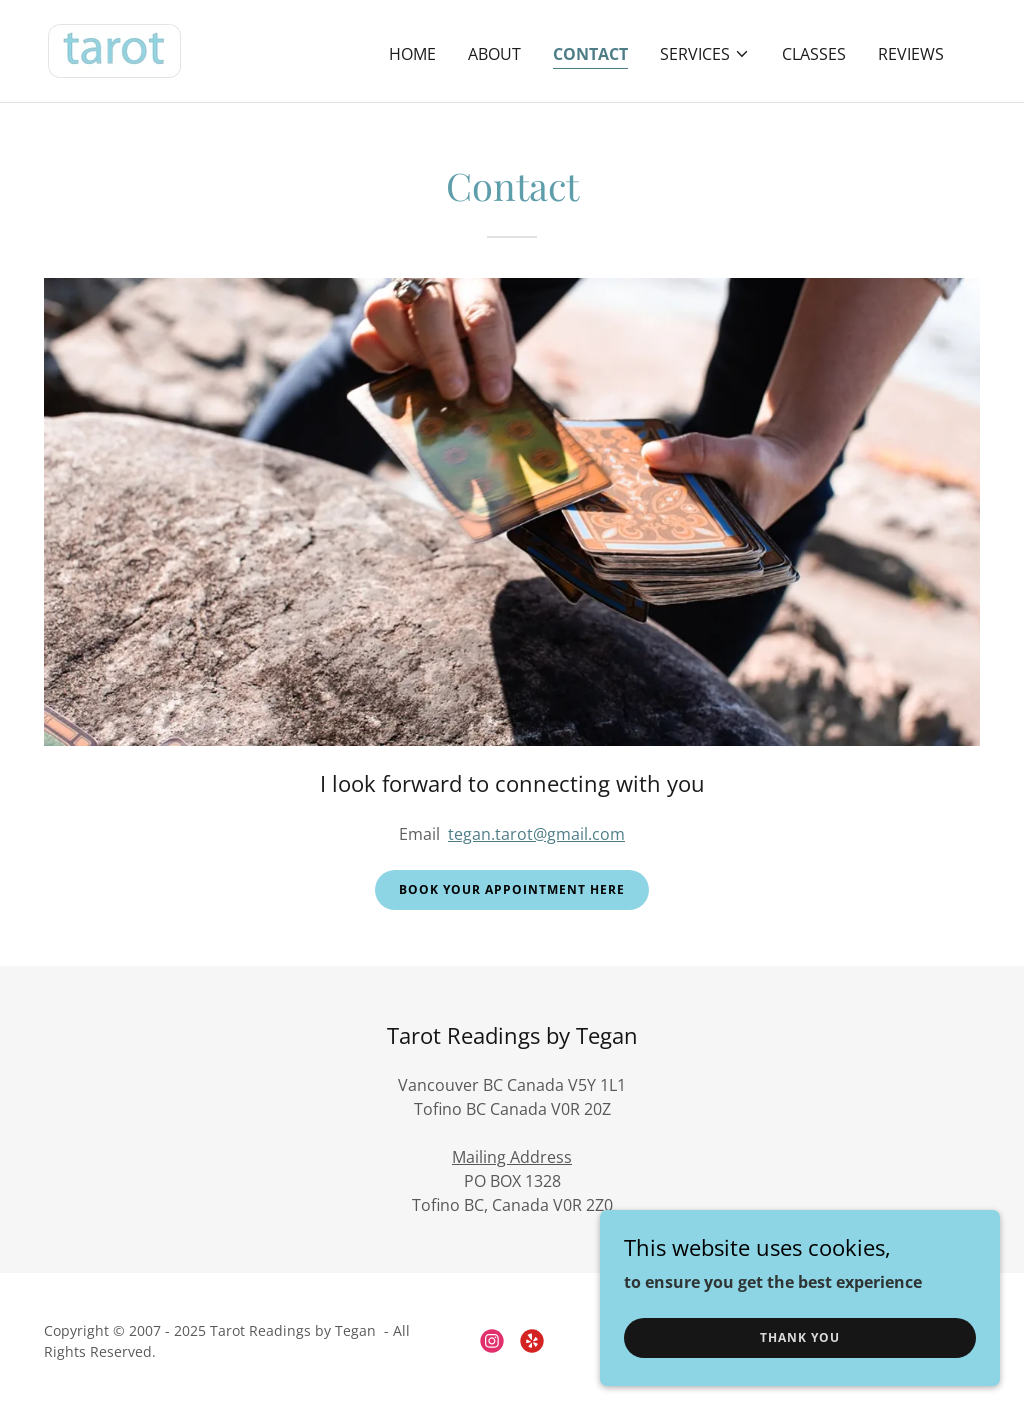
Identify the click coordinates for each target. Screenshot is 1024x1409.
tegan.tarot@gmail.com (536, 834)
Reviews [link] (911, 54)
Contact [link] (590, 54)
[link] (114, 49)
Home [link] (412, 54)
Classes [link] (814, 54)
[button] (705, 54)
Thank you (800, 1337)
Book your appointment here (512, 889)
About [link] (494, 54)
